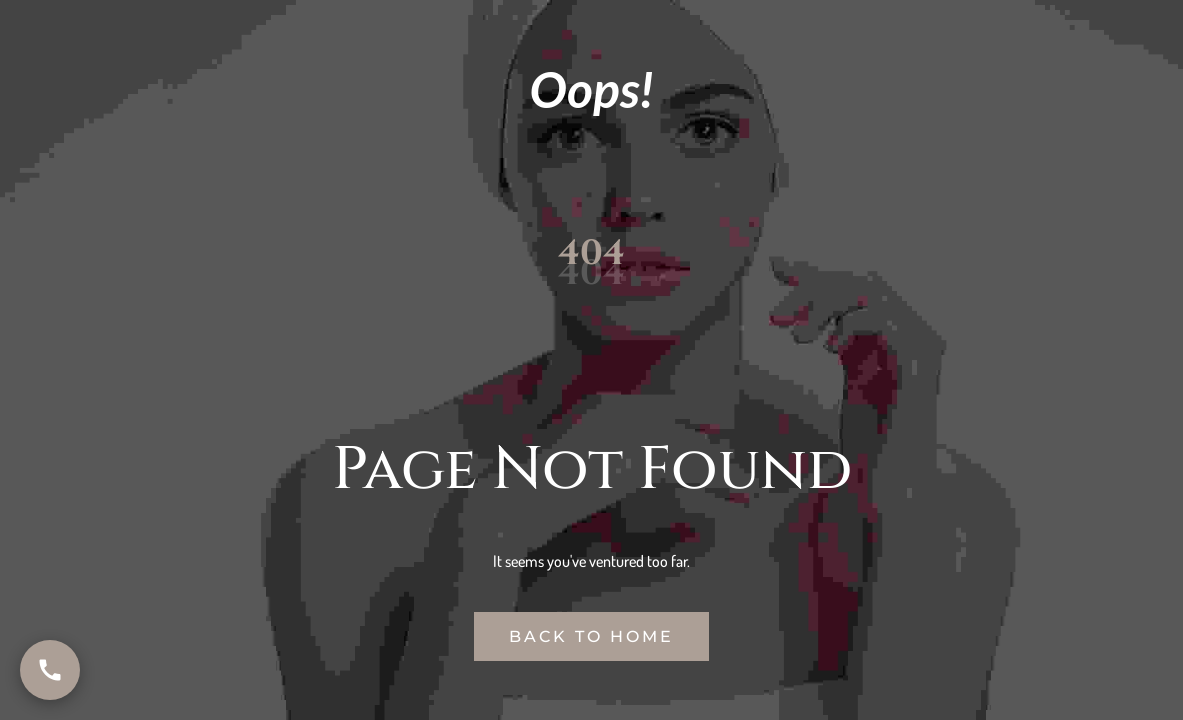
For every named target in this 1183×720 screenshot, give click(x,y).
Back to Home (591, 636)
